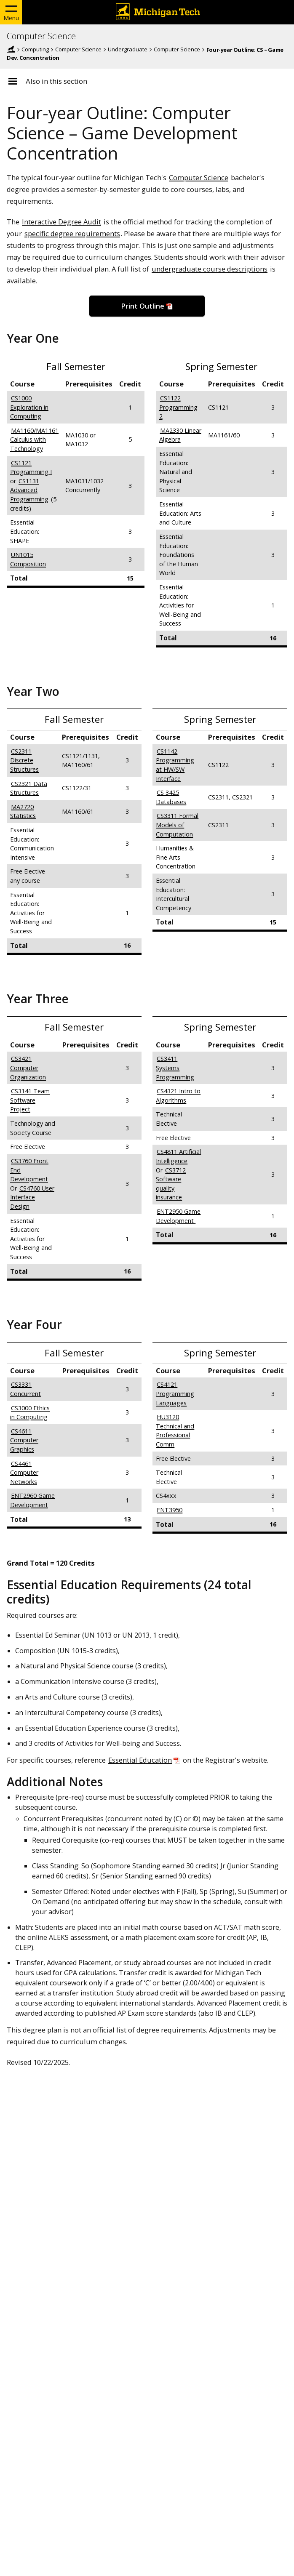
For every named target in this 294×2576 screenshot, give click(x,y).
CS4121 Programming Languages (175, 1393)
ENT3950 (169, 1510)
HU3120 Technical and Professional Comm (175, 1430)
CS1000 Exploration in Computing (29, 407)
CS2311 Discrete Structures (24, 760)
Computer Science (41, 36)
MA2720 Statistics (23, 811)
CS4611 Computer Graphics (24, 1440)
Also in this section (56, 81)
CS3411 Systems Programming (175, 1068)
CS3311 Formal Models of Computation (177, 825)
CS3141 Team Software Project (30, 1100)
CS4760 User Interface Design (32, 1197)
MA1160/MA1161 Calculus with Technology (34, 439)
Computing (35, 49)
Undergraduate (127, 49)
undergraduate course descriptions (209, 269)
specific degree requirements (72, 233)
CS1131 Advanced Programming (29, 490)
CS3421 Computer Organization (28, 1068)
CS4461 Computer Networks (24, 1473)
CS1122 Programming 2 (178, 407)
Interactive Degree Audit (61, 221)
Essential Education (140, 1760)
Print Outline (142, 306)
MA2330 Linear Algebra (180, 435)
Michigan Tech (11, 49)
